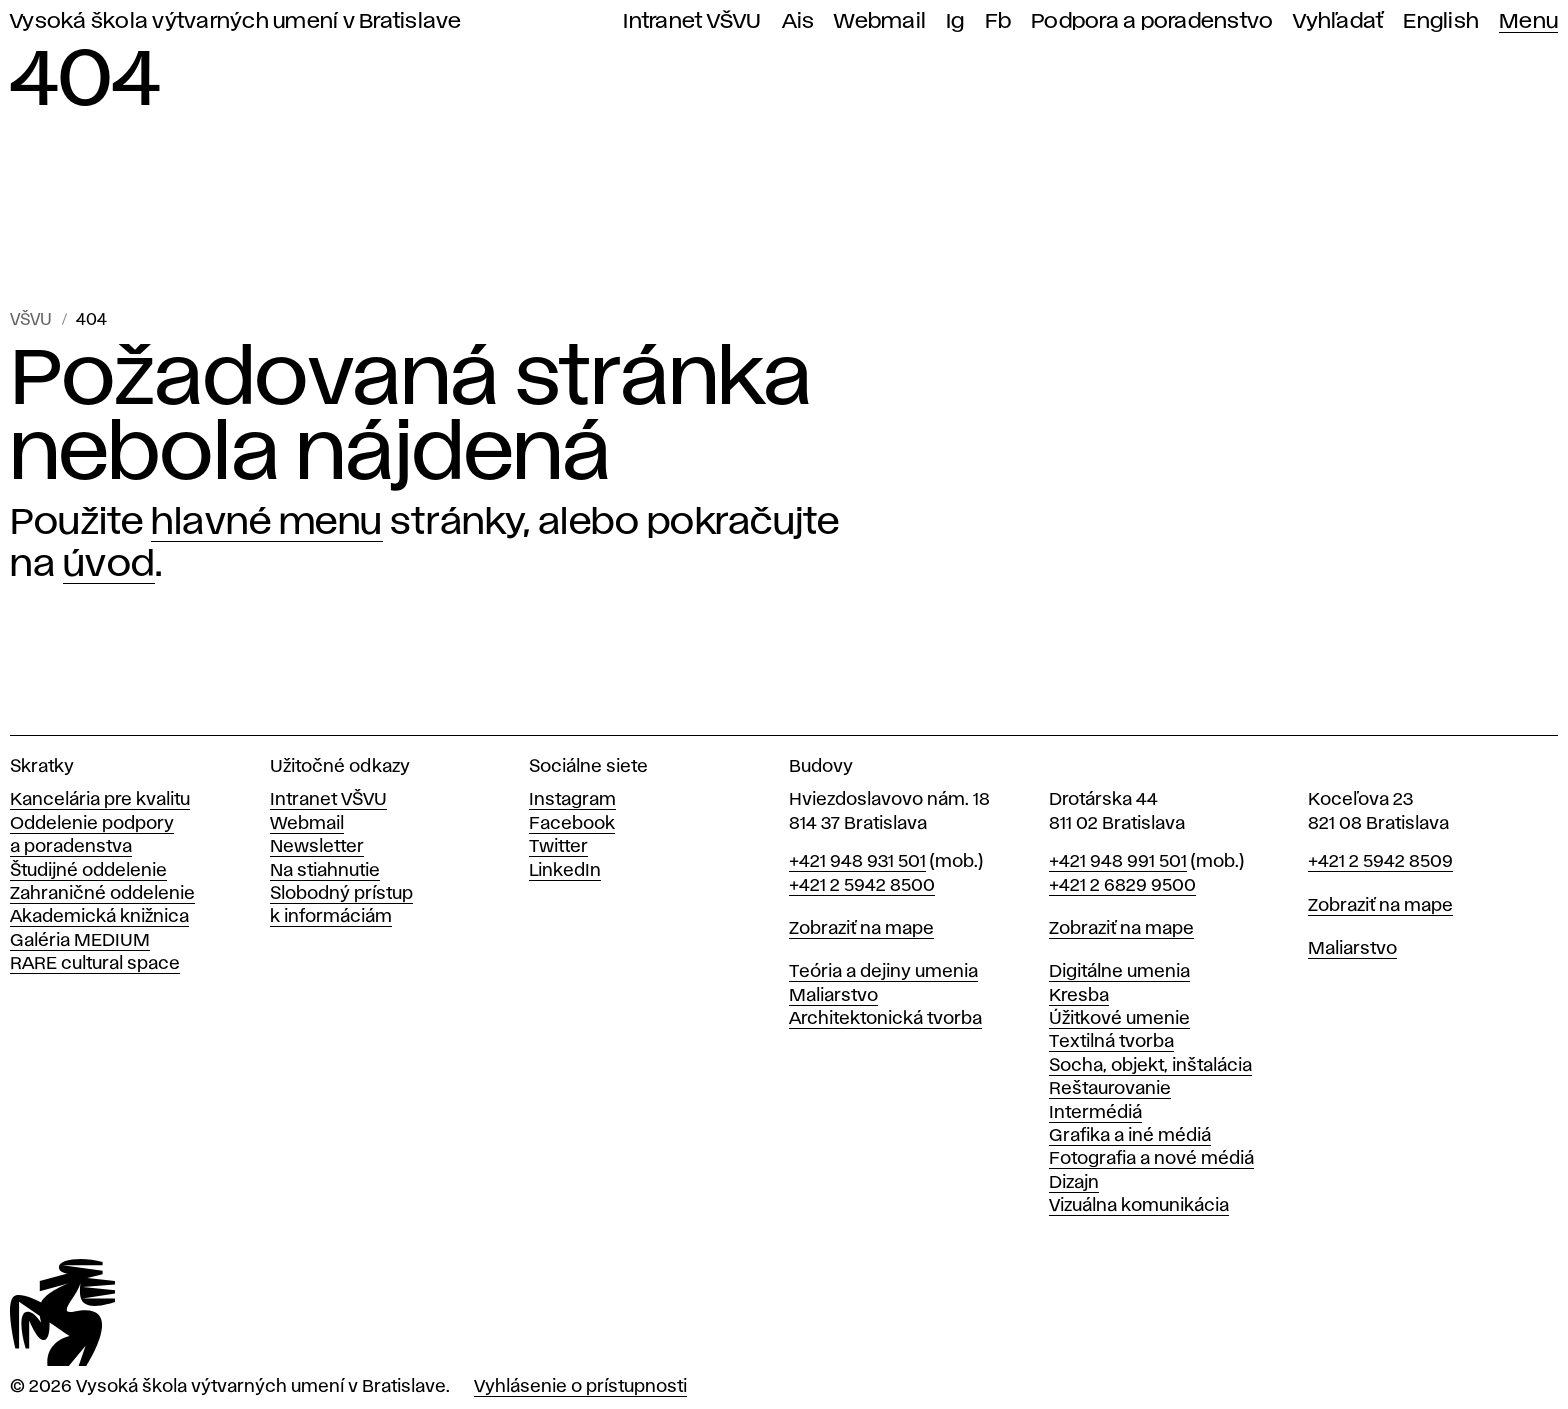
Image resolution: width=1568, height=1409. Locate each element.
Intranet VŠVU (692, 21)
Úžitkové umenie (1119, 1019)
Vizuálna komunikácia (1139, 1206)
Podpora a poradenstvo (1152, 21)
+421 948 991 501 (1118, 862)
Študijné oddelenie (88, 871)
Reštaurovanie (1110, 1089)
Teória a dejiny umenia (883, 972)
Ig (955, 21)
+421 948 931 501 (857, 862)
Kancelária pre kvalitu (100, 800)
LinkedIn (565, 871)
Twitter (558, 847)
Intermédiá (1095, 1113)
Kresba (1079, 996)
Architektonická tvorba (885, 1019)
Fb (998, 21)
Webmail (880, 21)
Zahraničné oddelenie (102, 894)
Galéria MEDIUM (80, 941)
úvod (109, 565)
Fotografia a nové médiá (1151, 1159)
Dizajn (1074, 1183)
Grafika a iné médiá (1130, 1136)
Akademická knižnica (99, 917)
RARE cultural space (95, 964)
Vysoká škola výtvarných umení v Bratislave (236, 21)
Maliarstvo (833, 996)
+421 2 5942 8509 (1380, 862)
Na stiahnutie (325, 871)
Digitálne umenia (1119, 972)
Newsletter (317, 847)
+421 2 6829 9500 (1122, 886)
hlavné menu (267, 523)
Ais (798, 21)
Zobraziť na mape (861, 929)
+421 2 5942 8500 (862, 886)
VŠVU (31, 320)
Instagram (572, 800)
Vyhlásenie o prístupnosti (580, 1387)
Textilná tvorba (1111, 1042)
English (1441, 21)
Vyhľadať (1338, 21)
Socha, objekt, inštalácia (1150, 1066)
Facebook (572, 824)
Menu (1528, 21)
